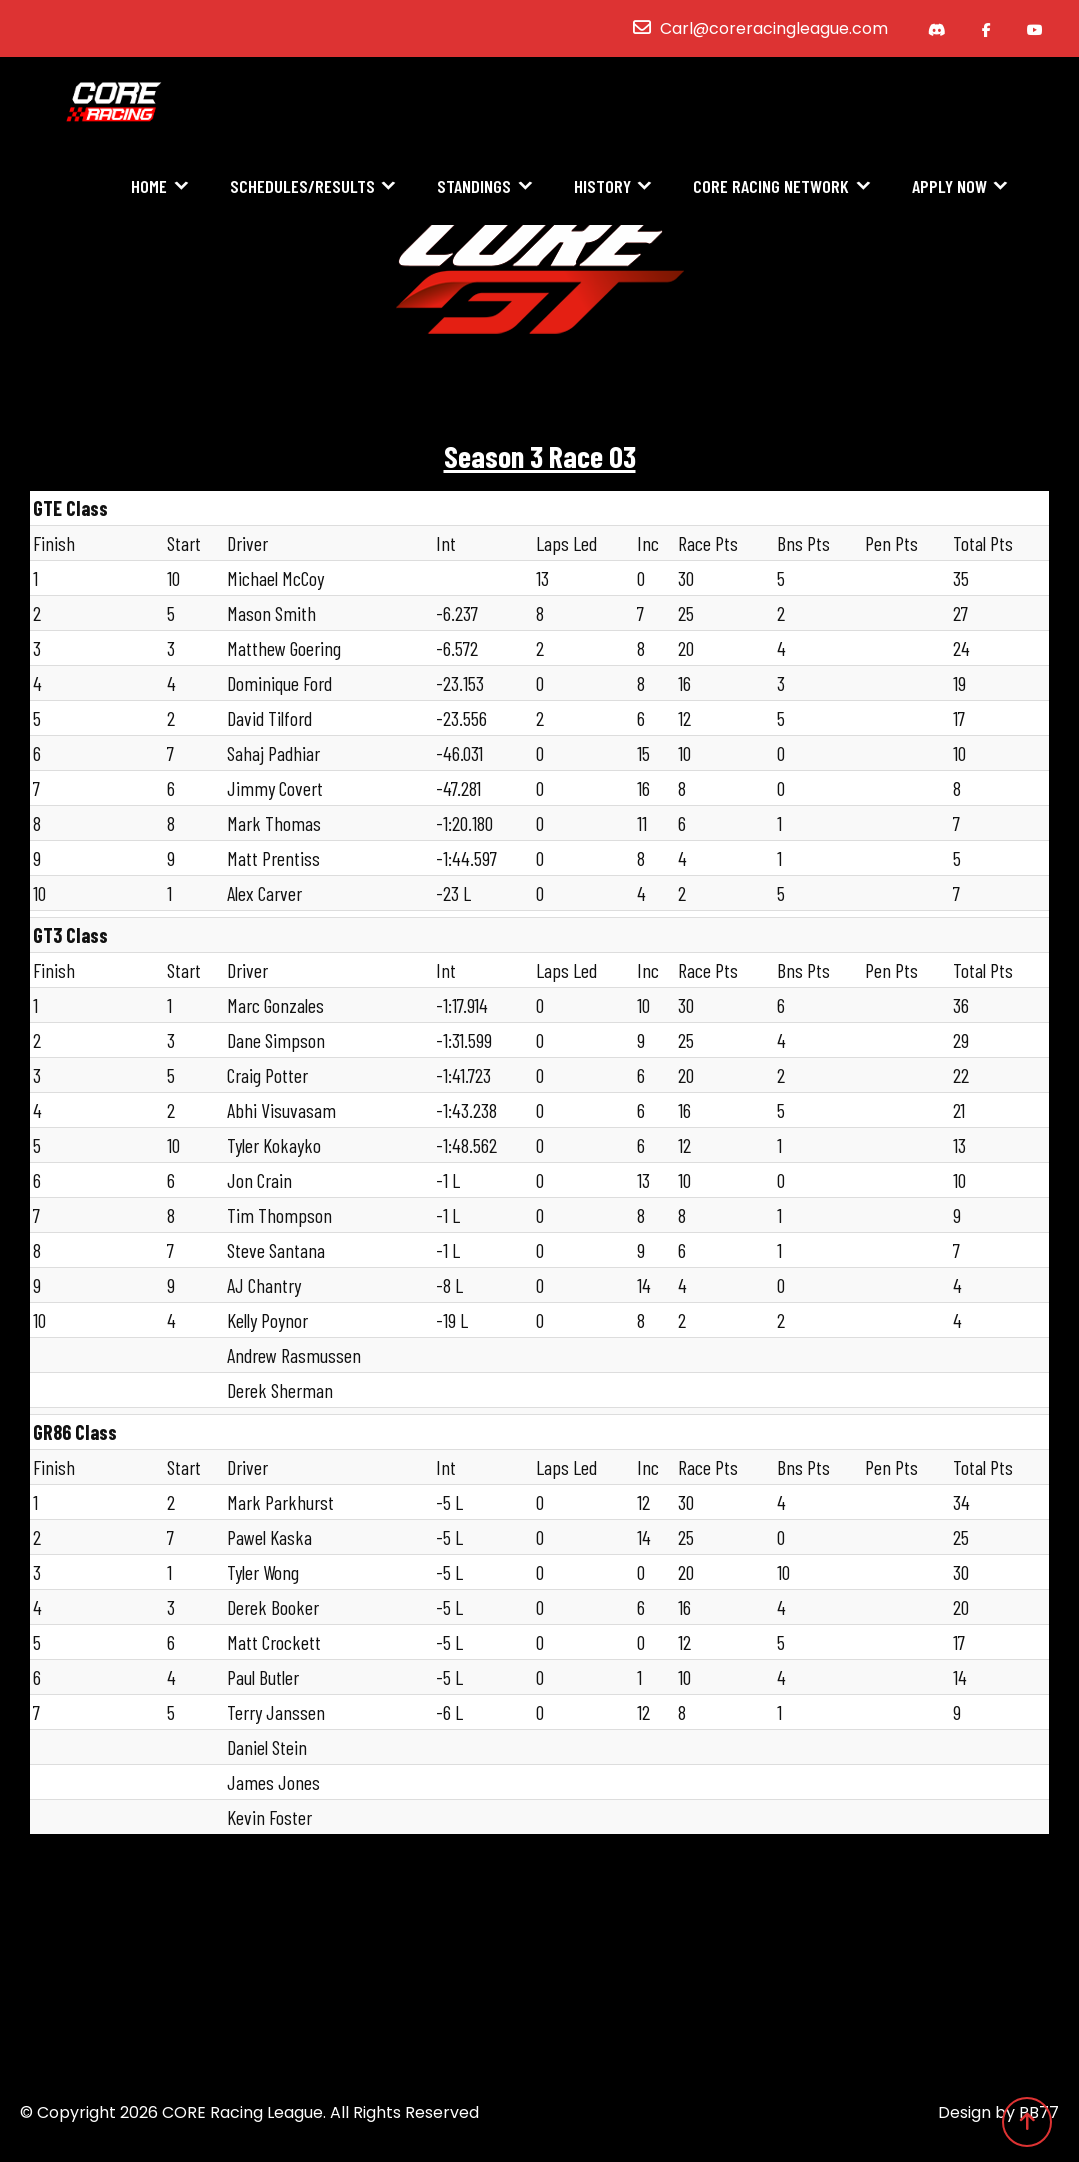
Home (149, 187)
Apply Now (949, 187)
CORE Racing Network (771, 187)
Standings (474, 187)
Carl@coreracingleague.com (774, 28)
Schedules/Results (302, 187)
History (602, 187)
